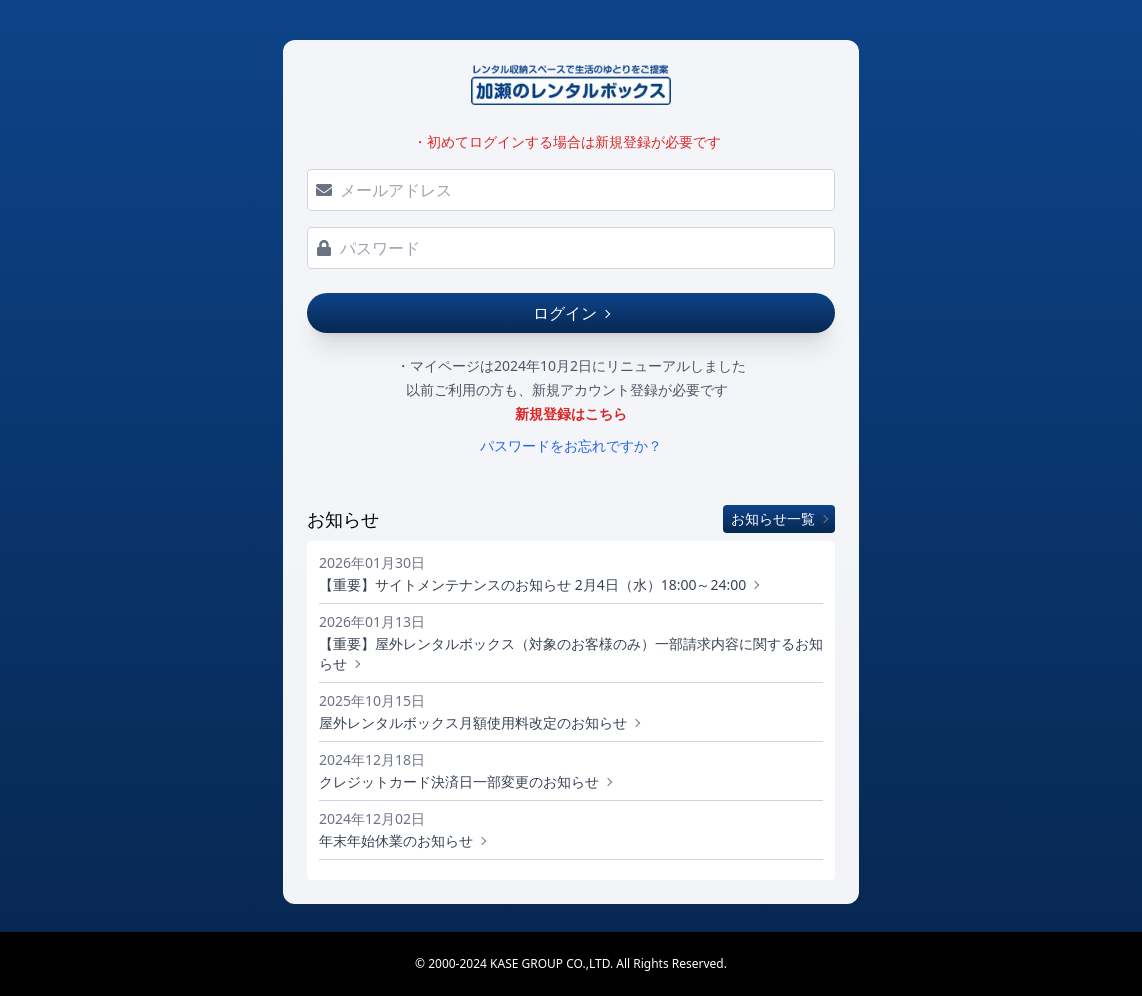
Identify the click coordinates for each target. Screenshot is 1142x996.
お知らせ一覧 (779, 518)
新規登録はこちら (571, 413)
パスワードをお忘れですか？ (571, 445)
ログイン (571, 313)
